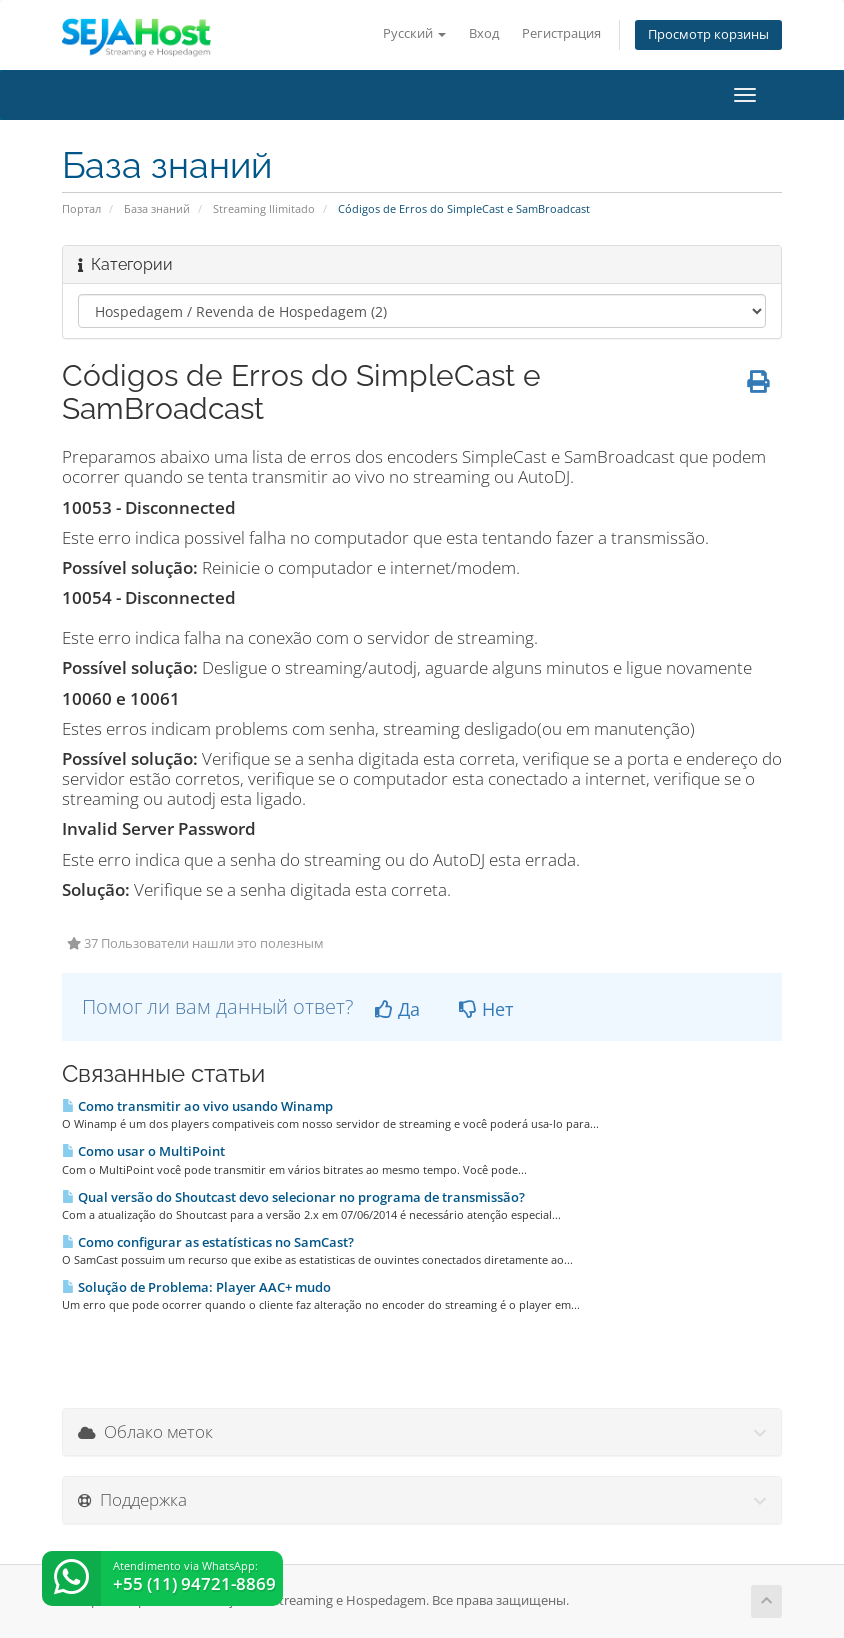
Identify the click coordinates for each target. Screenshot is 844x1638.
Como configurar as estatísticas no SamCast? (208, 1242)
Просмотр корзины (708, 34)
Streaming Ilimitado (264, 208)
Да (397, 1009)
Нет (486, 1009)
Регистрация (561, 33)
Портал (81, 208)
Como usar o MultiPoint (143, 1151)
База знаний (157, 208)
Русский (414, 33)
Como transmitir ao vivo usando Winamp (197, 1106)
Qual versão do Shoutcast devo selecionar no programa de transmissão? (293, 1197)
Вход (484, 33)
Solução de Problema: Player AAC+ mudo (196, 1287)
